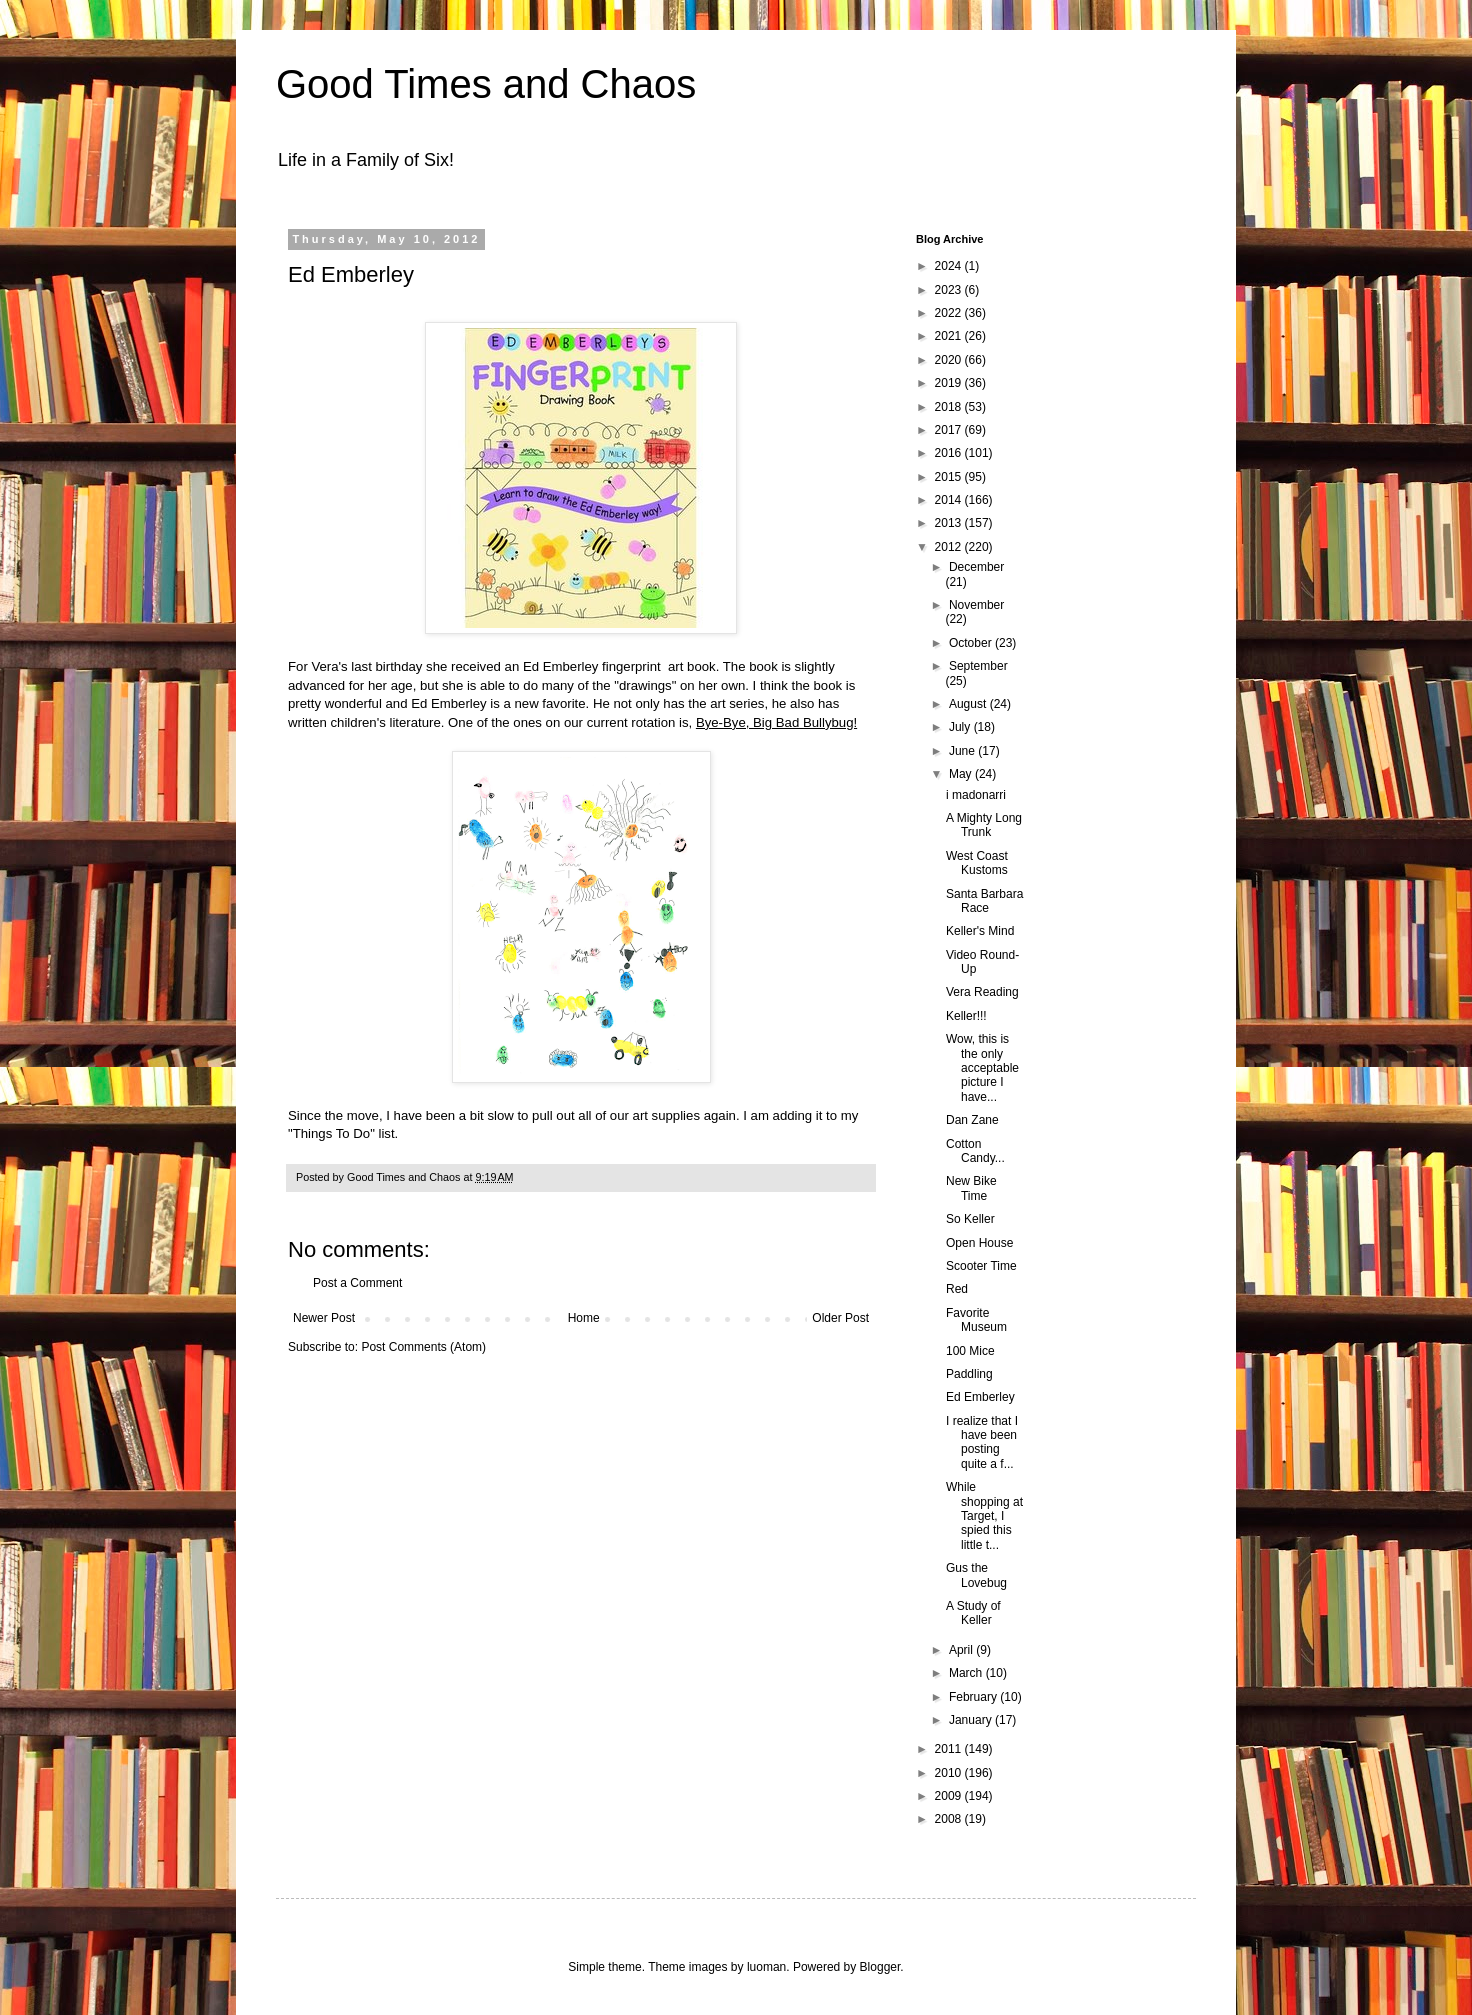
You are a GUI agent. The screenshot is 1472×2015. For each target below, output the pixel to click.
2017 (950, 430)
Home (584, 1318)
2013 (950, 523)
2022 (950, 313)
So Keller (970, 1219)
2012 (950, 547)
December (976, 567)
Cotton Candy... (975, 1151)
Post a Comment (357, 1283)
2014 (950, 500)
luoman (766, 1967)
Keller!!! (966, 1016)
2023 (950, 290)
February (974, 1697)
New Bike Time (971, 1188)
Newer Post (324, 1318)
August (969, 704)
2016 (950, 453)
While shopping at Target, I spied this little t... (984, 1516)
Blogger (880, 1967)
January (972, 1720)
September (978, 666)
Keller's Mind (980, 931)
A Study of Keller (973, 1613)
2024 (950, 266)
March (967, 1673)
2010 (950, 1773)
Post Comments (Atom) (423, 1347)
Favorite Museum (976, 1320)
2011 (950, 1749)
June (963, 751)
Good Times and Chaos (486, 84)
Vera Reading (982, 992)
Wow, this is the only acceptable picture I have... (982, 1068)
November (976, 605)
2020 (950, 360)
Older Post (840, 1318)
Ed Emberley (980, 1397)
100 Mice (970, 1351)
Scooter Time (981, 1266)
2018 (950, 407)
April (962, 1650)
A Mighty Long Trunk (984, 825)
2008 (950, 1819)
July (961, 727)
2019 (950, 383)
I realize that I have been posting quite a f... (982, 1442)
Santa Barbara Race (984, 901)
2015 (950, 477)
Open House (979, 1243)
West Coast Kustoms (977, 863)
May (962, 774)
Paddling (969, 1374)
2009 (950, 1796)
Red (957, 1289)
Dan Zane (972, 1120)
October (972, 643)
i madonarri (976, 795)
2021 (950, 336)
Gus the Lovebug (976, 1575)
